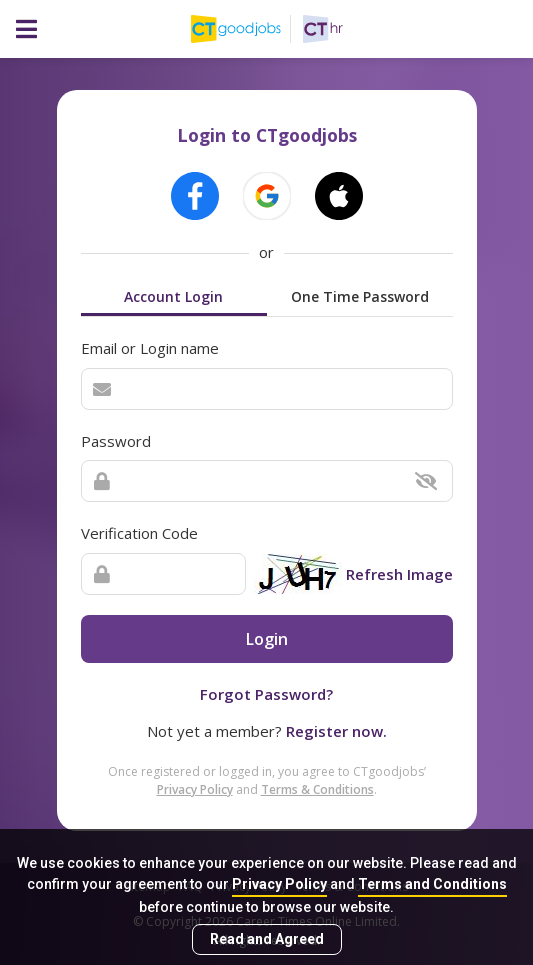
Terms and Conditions (432, 884)
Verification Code (139, 533)
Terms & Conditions (317, 789)
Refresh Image (399, 574)
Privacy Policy (279, 884)
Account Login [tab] (173, 296)
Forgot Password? (266, 694)
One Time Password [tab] (360, 296)
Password (116, 441)
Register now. (336, 731)
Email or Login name (150, 348)
